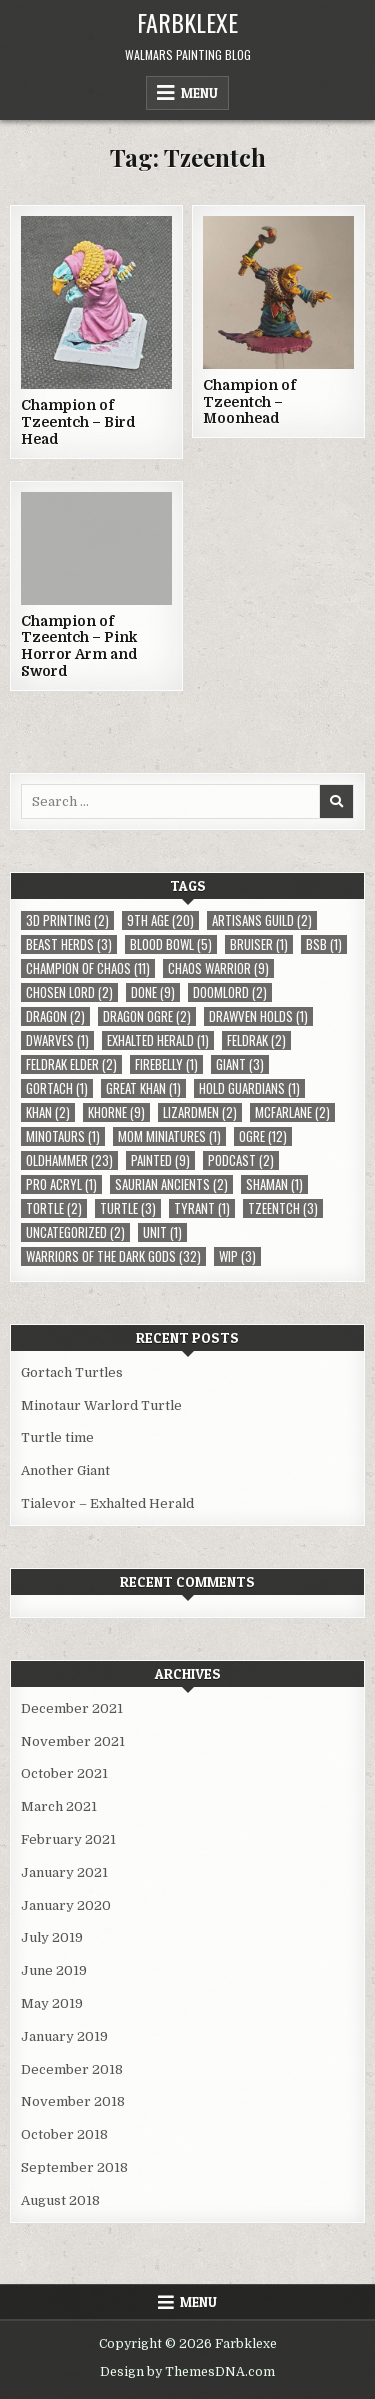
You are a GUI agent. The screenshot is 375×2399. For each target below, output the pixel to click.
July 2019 (52, 1937)
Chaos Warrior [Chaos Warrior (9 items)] (218, 968)
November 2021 (73, 1741)
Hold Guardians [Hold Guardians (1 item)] (249, 1088)
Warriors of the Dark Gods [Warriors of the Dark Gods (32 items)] (113, 1256)
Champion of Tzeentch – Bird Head (78, 422)
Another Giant (65, 1470)
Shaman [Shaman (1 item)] (274, 1184)
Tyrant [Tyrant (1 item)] (202, 1208)
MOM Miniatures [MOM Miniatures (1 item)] (169, 1136)
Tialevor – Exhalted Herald (107, 1503)
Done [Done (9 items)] (153, 992)
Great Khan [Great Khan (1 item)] (143, 1088)
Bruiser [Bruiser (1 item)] (259, 944)
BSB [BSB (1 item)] (324, 944)
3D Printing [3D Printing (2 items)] (67, 920)
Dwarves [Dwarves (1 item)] (57, 1040)
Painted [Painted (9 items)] (160, 1160)
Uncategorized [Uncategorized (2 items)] (75, 1232)
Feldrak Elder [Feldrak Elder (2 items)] (71, 1064)
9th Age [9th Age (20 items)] (160, 920)
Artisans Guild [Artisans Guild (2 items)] (262, 920)
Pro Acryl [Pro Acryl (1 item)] (61, 1184)
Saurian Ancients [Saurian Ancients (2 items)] (171, 1184)
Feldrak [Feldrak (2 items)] (256, 1040)
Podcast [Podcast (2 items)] (241, 1160)
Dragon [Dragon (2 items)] (55, 1016)
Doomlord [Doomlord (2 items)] (230, 992)
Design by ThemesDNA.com (187, 2372)
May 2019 (52, 2003)
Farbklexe (187, 22)
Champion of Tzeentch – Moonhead (249, 402)
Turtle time (57, 1437)
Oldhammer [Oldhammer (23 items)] (69, 1160)
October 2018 (64, 2134)
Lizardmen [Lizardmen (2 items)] (200, 1112)
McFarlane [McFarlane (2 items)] (292, 1112)
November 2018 (73, 2101)
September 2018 (74, 2167)
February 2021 (68, 1839)
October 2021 (64, 1773)
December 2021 (72, 1708)
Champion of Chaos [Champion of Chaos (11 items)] (88, 968)
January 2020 (66, 1905)
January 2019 (64, 2036)
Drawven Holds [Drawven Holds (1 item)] (258, 1016)
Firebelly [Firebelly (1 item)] (166, 1064)
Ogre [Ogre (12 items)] (263, 1136)
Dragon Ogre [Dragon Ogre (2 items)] (147, 1016)
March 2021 (59, 1806)
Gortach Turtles (72, 1372)
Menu (199, 93)
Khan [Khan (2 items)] (48, 1112)
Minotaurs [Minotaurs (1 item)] (63, 1136)
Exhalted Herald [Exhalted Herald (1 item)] (158, 1040)
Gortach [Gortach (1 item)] (57, 1088)
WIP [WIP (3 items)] (237, 1256)
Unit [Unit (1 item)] (162, 1232)
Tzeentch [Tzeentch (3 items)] (283, 1208)
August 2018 (60, 2200)
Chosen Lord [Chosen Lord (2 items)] (69, 992)
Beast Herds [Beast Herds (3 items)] (69, 944)
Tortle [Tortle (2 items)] (54, 1208)
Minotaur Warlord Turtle (101, 1405)
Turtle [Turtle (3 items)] (128, 1208)
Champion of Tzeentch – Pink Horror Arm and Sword (79, 646)
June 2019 (54, 1970)
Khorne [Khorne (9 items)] (116, 1112)
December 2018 (72, 2069)
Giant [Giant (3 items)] (240, 1064)
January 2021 (64, 1872)
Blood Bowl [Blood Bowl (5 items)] (171, 944)
